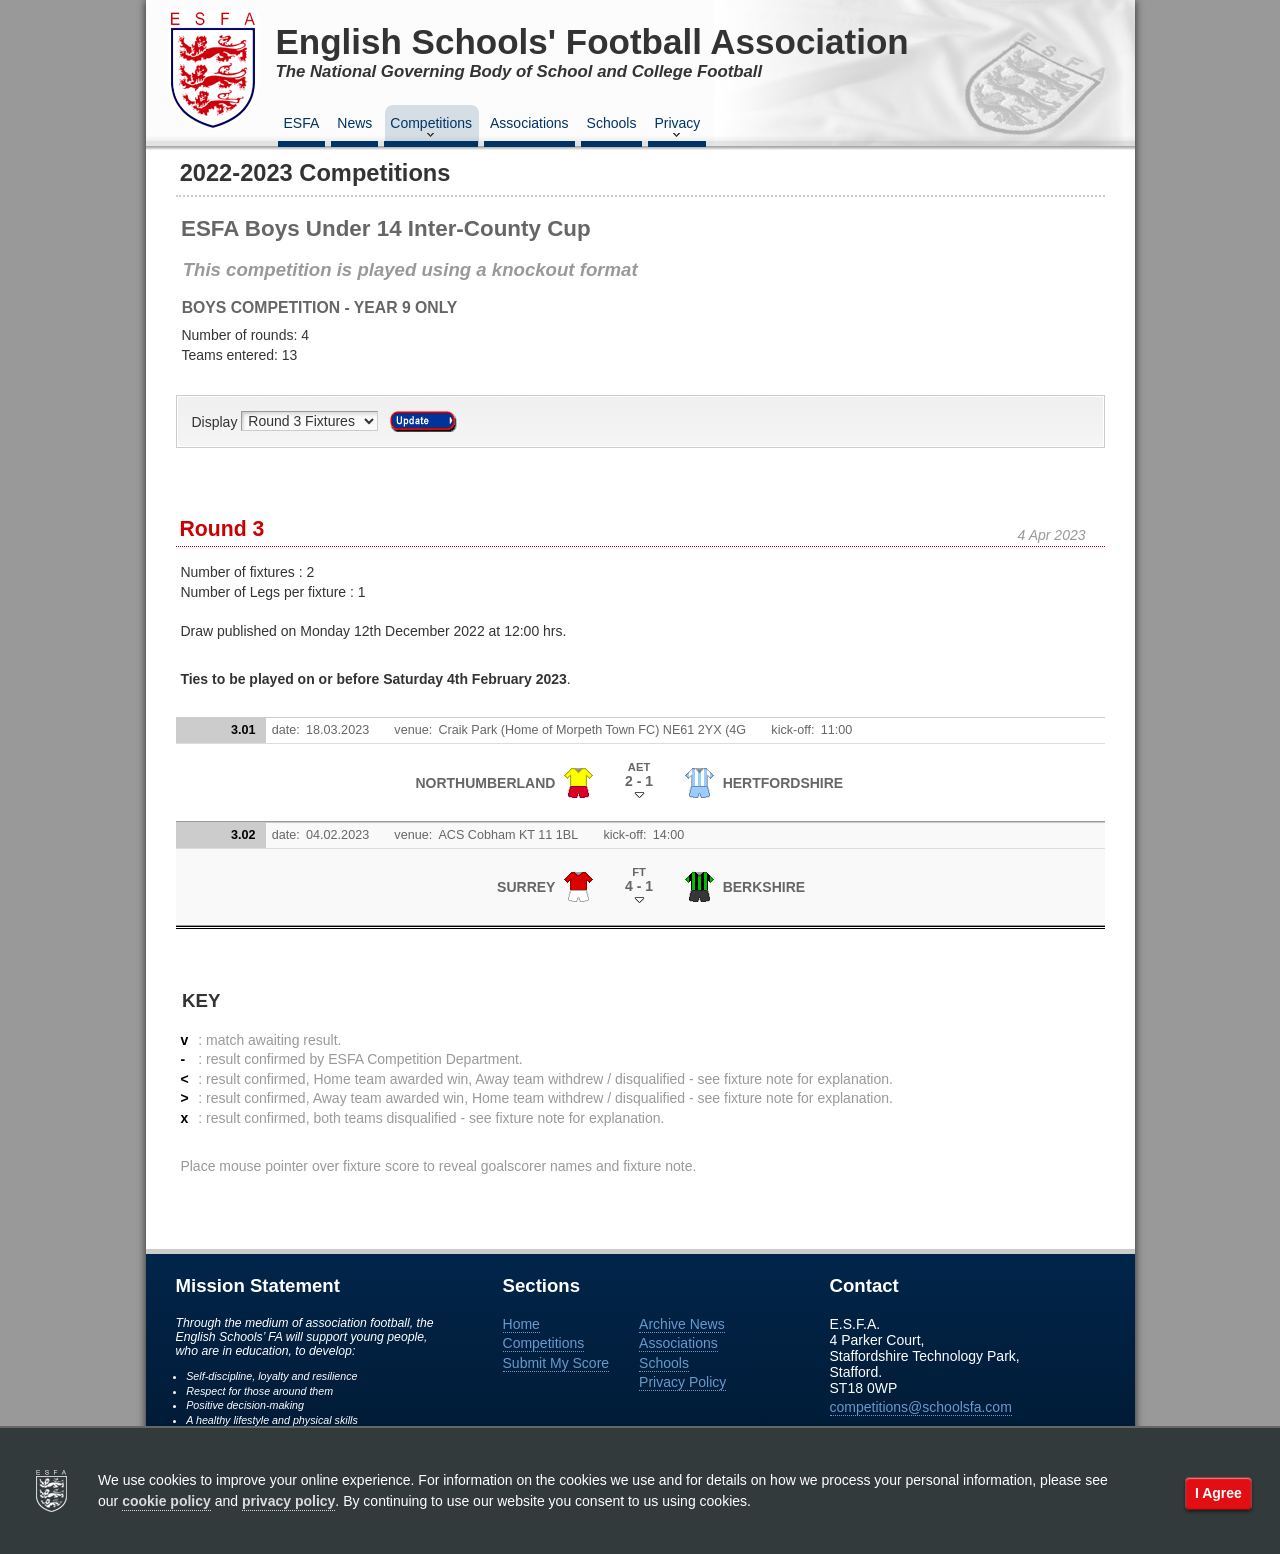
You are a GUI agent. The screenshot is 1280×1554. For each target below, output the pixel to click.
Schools (612, 123)
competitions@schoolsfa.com (921, 1407)
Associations (529, 123)
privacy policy (288, 1501)
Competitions (431, 129)
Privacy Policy (682, 1382)
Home (521, 1324)
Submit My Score (556, 1363)
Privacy (677, 129)
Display (217, 421)
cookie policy (166, 1501)
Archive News (682, 1324)
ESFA (302, 123)
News (354, 123)
